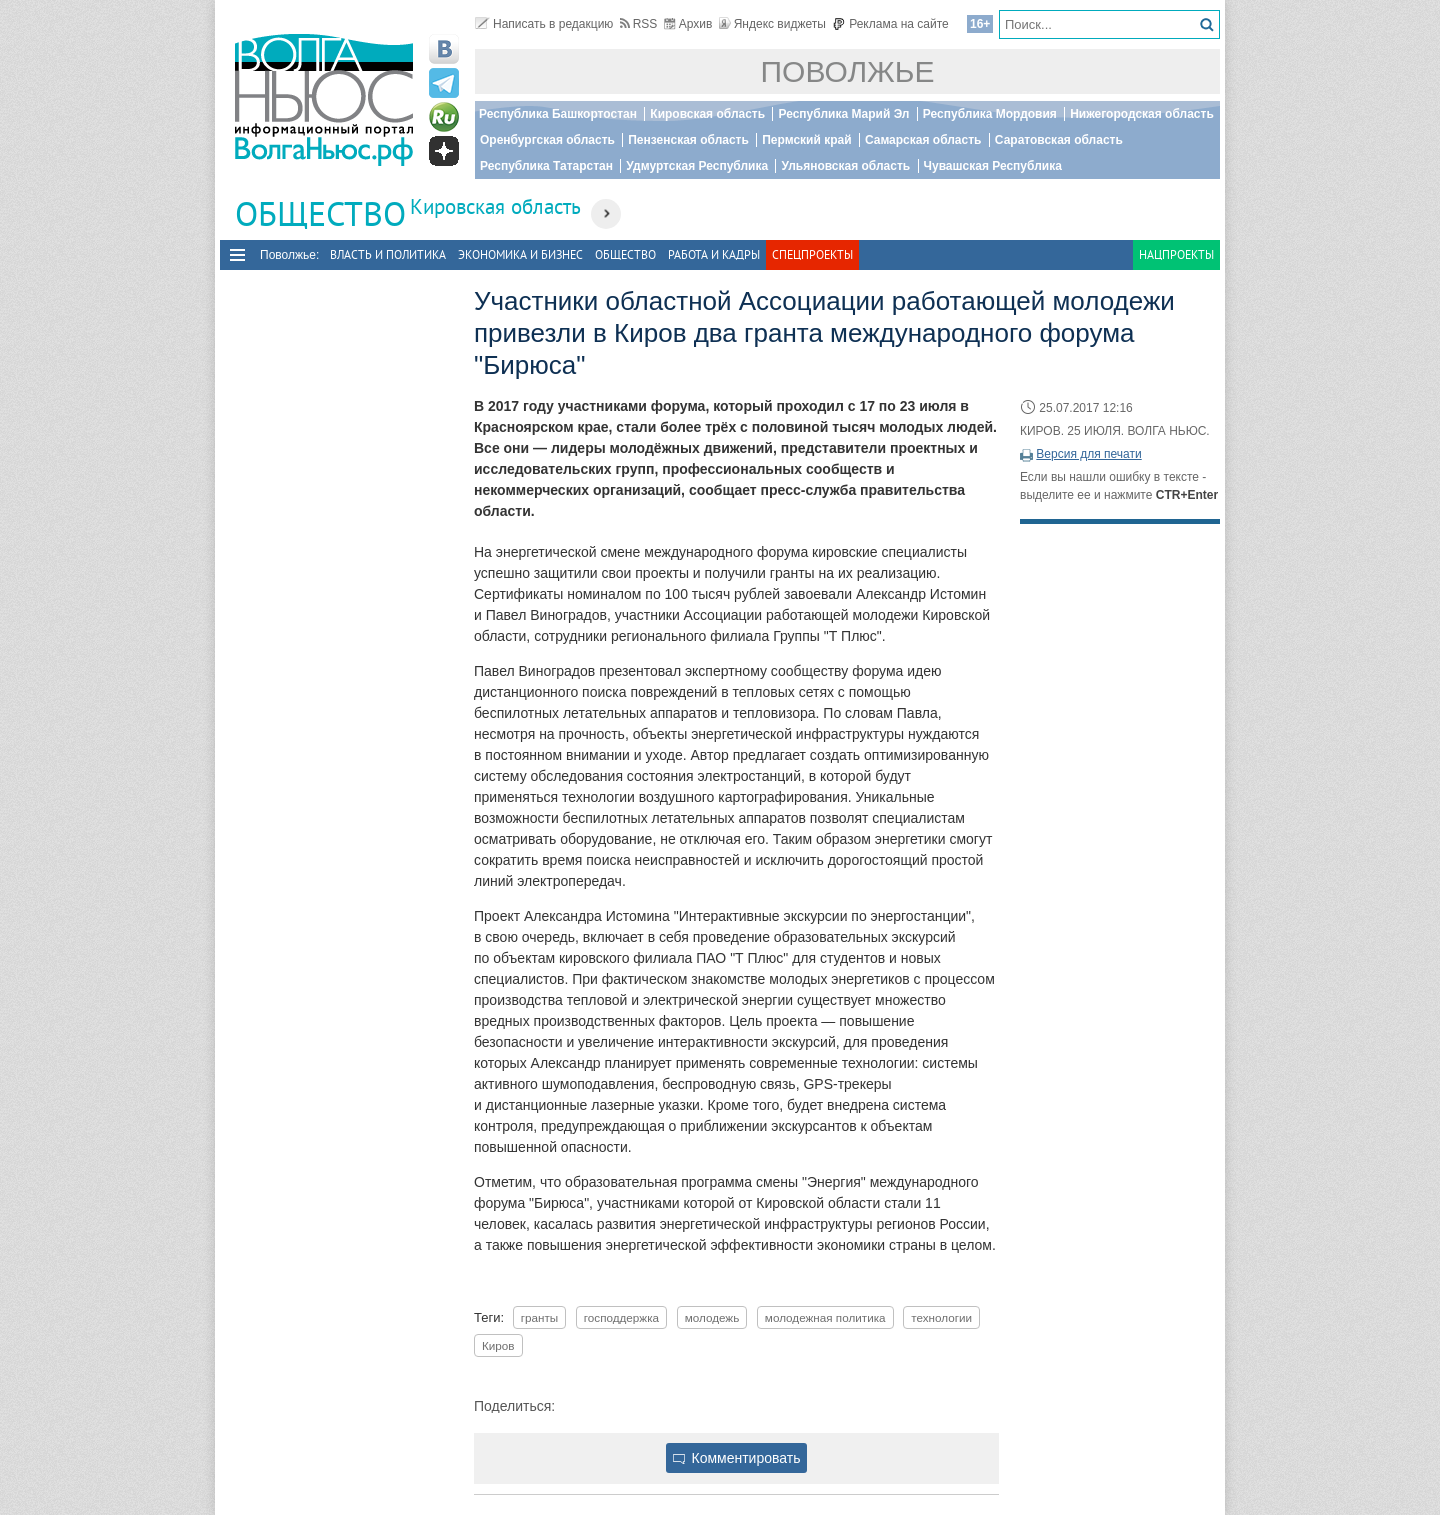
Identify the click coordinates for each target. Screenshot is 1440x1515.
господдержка (621, 1317)
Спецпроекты (812, 254)
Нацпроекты (1176, 254)
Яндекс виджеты (772, 24)
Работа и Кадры (714, 254)
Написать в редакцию (544, 24)
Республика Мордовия (990, 114)
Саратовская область (1059, 140)
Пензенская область (688, 140)
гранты (539, 1317)
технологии (941, 1317)
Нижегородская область (1142, 114)
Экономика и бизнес (520, 254)
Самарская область (923, 140)
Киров (498, 1345)
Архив (688, 24)
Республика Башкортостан (558, 114)
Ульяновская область (845, 166)
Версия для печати (1088, 454)
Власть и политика (388, 254)
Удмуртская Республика (697, 166)
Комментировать (737, 1458)
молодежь (712, 1317)
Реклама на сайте (890, 24)
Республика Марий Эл (843, 114)
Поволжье (848, 71)
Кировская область (707, 114)
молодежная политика (825, 1317)
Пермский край (806, 140)
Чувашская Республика (993, 166)
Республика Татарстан (546, 166)
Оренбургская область (547, 140)
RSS (639, 24)
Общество (625, 254)
